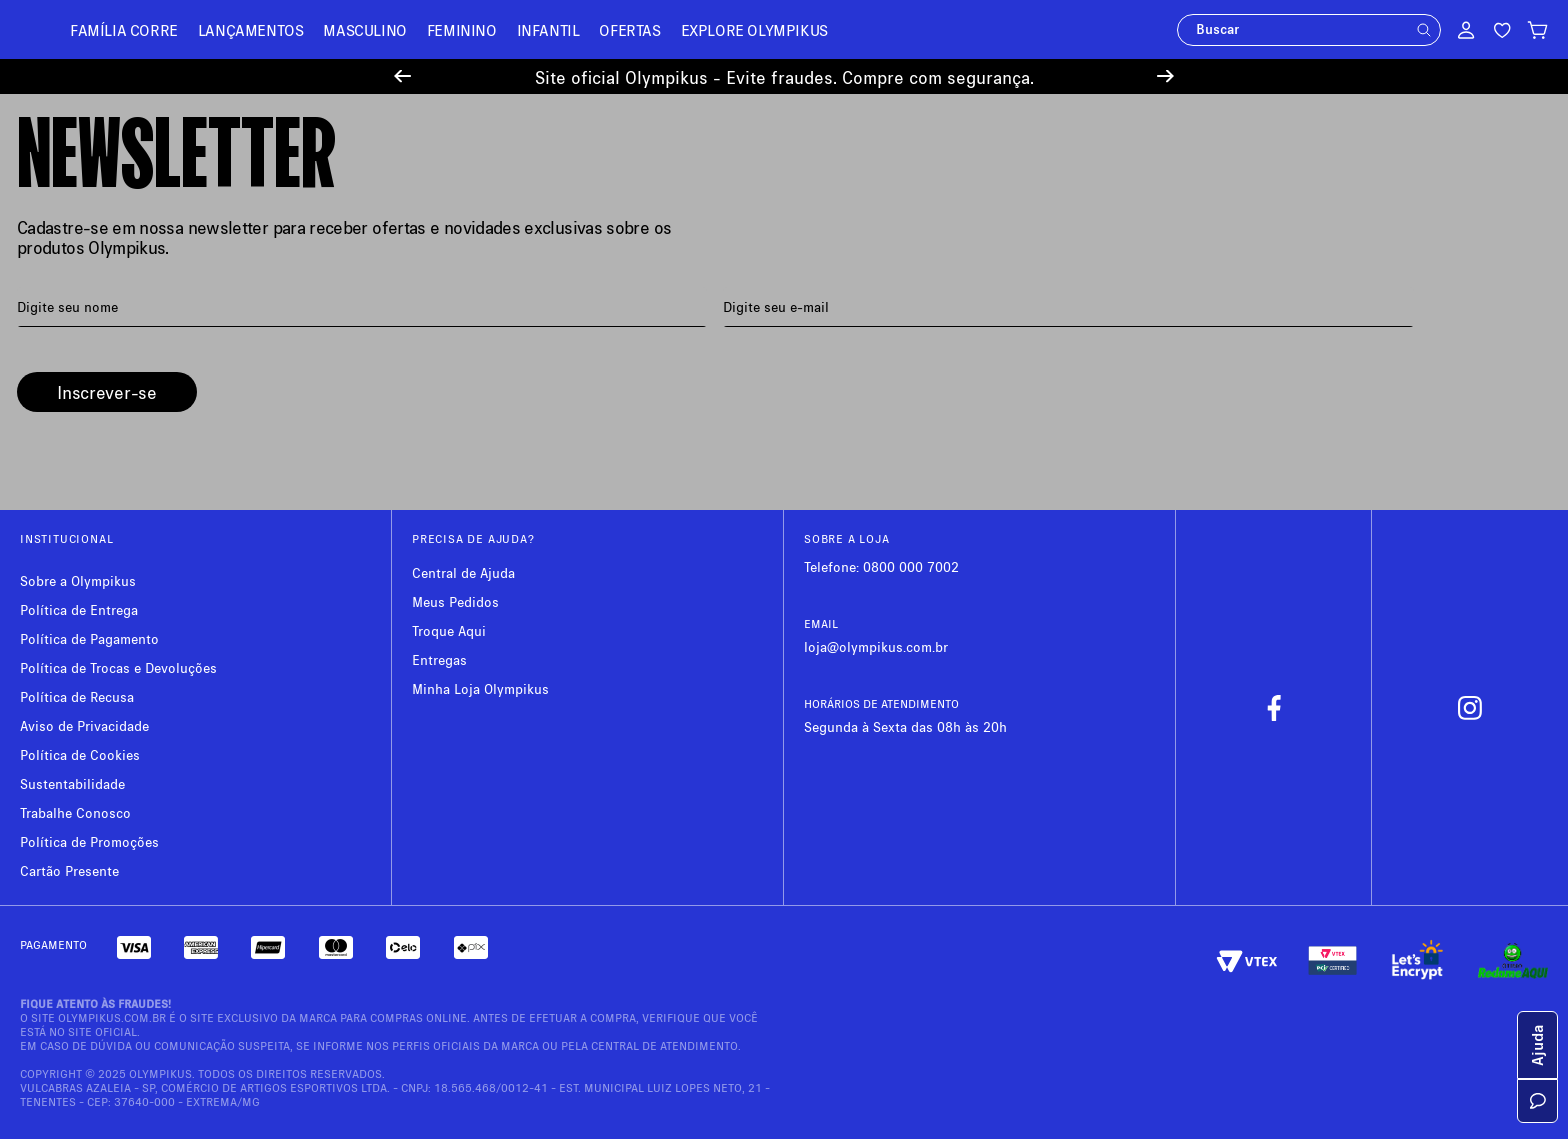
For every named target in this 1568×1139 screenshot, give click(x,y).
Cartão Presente (69, 870)
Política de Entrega (79, 609)
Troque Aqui (449, 630)
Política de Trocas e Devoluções (118, 667)
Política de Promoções (89, 841)
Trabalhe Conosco (75, 812)
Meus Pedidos (455, 601)
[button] (1424, 30)
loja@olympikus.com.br (876, 646)
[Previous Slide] (402, 76)
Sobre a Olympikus (78, 580)
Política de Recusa (77, 696)
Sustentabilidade (72, 783)
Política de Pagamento (89, 638)
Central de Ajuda (463, 572)
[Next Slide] (1165, 76)
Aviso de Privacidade (84, 725)
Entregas (439, 659)
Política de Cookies (80, 754)
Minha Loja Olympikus (480, 688)
